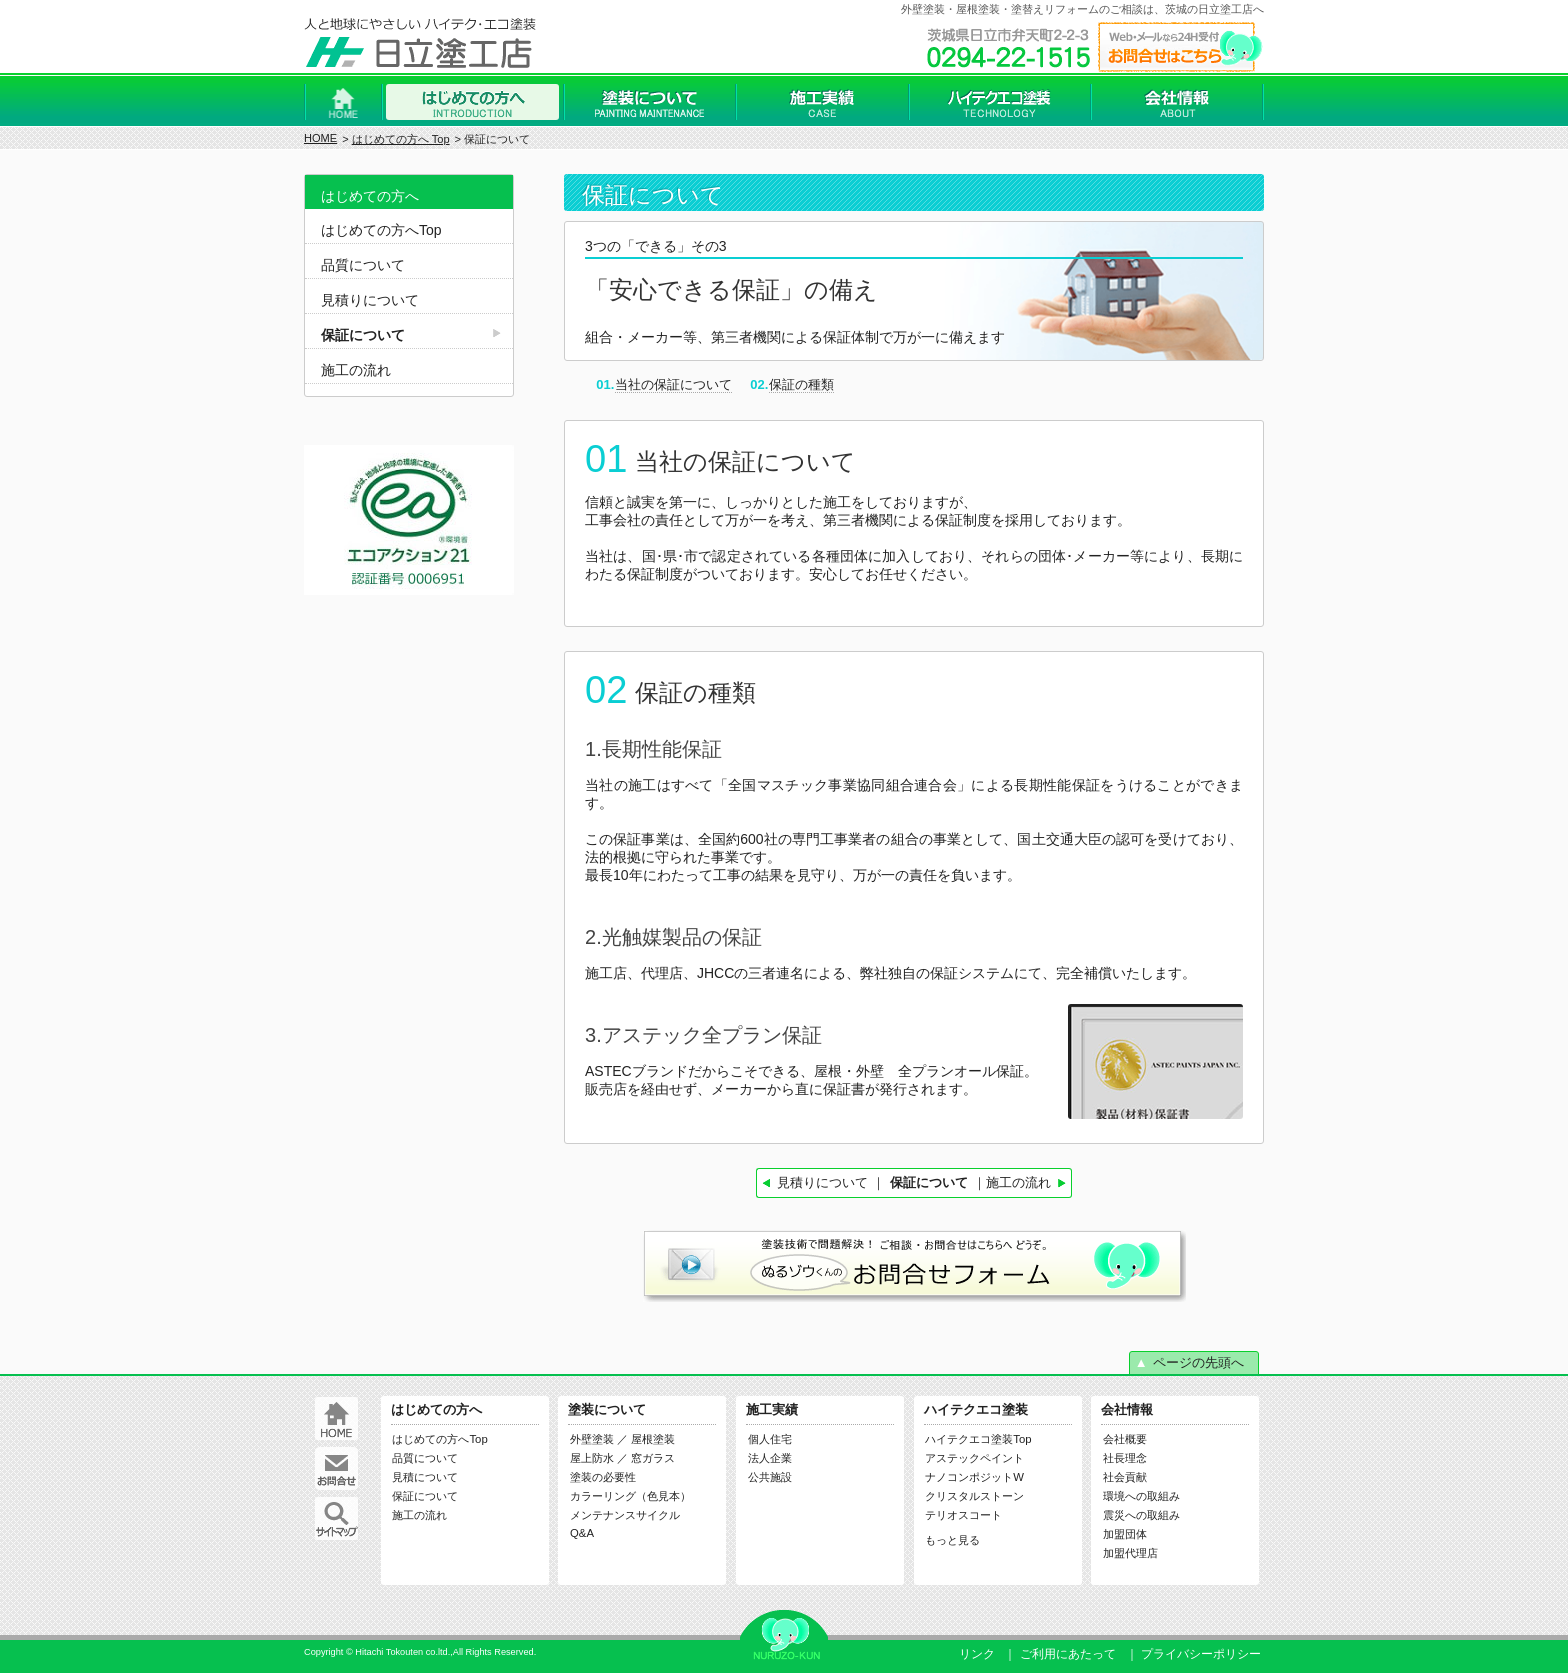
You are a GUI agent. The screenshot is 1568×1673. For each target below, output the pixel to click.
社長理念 (1125, 1458)
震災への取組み (1141, 1515)
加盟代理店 (1130, 1553)
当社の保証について (673, 384)
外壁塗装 (592, 1439)
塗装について (650, 102)
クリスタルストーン (974, 1496)
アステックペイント (974, 1458)
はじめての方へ (472, 102)
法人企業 (770, 1458)
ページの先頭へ (1198, 1362)
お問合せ (336, 1468)
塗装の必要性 (603, 1477)
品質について (363, 265)
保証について (363, 335)
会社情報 (1177, 102)
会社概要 (1125, 1439)
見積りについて (822, 1182)
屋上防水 (592, 1458)
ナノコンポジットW (974, 1477)
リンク (977, 1654)
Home (343, 102)
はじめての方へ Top (401, 139)
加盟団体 (1125, 1534)
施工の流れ (1018, 1182)
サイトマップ (336, 1518)
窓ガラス (653, 1458)
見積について (425, 1477)
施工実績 (822, 102)
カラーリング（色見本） (630, 1496)
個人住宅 (770, 1439)
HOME (320, 138)
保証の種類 (801, 384)
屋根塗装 (653, 1439)
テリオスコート (963, 1515)
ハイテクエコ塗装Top (978, 1439)
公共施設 (770, 1477)
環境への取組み (1141, 1496)
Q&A (582, 1533)
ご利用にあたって (1068, 1654)
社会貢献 (1125, 1477)
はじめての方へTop (381, 230)
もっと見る (952, 1540)
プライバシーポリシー (1201, 1654)
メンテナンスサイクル (625, 1515)
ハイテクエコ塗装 (999, 102)
